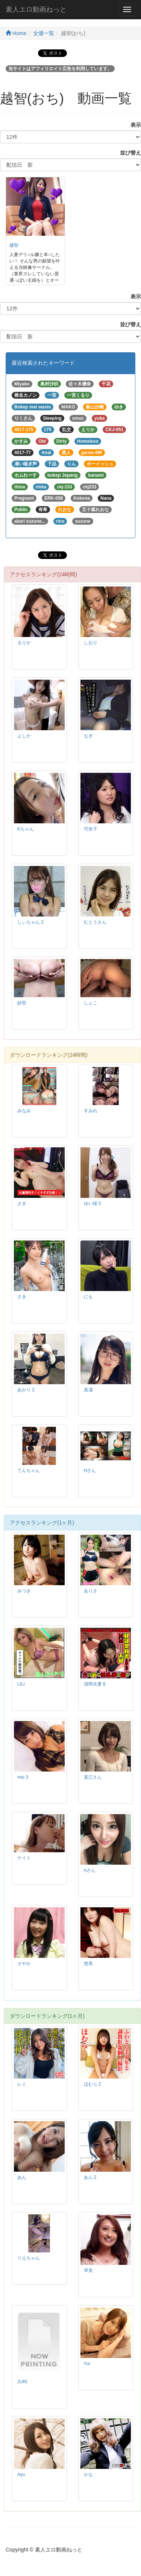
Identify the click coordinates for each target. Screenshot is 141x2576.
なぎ (88, 735)
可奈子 (90, 829)
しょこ (90, 1003)
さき (21, 1203)
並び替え (128, 153)
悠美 (88, 1963)
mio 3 (22, 1777)
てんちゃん (28, 1470)
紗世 (21, 1003)
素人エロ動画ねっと (36, 9)
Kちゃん (25, 829)
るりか (24, 642)
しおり (90, 642)
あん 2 (90, 2177)
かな (88, 2474)
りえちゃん (28, 2258)
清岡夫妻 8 (95, 1684)
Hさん (90, 1470)
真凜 (88, 1389)
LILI (21, 1684)
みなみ (24, 1110)
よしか (24, 735)
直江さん (93, 1777)
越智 (13, 245)
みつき (24, 1590)
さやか (24, 1963)
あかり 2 (26, 1389)
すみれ (90, 1110)
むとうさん (95, 922)
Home (16, 33)
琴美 (88, 2270)
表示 (133, 125)
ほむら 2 (92, 2084)
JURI (22, 2381)
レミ (21, 2084)
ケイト (24, 1858)
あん (21, 2177)
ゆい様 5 (92, 1203)
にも (88, 1296)
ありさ (90, 1590)
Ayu (21, 2474)
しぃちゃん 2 (30, 922)
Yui (87, 2363)
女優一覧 (43, 33)
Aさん (90, 1870)
